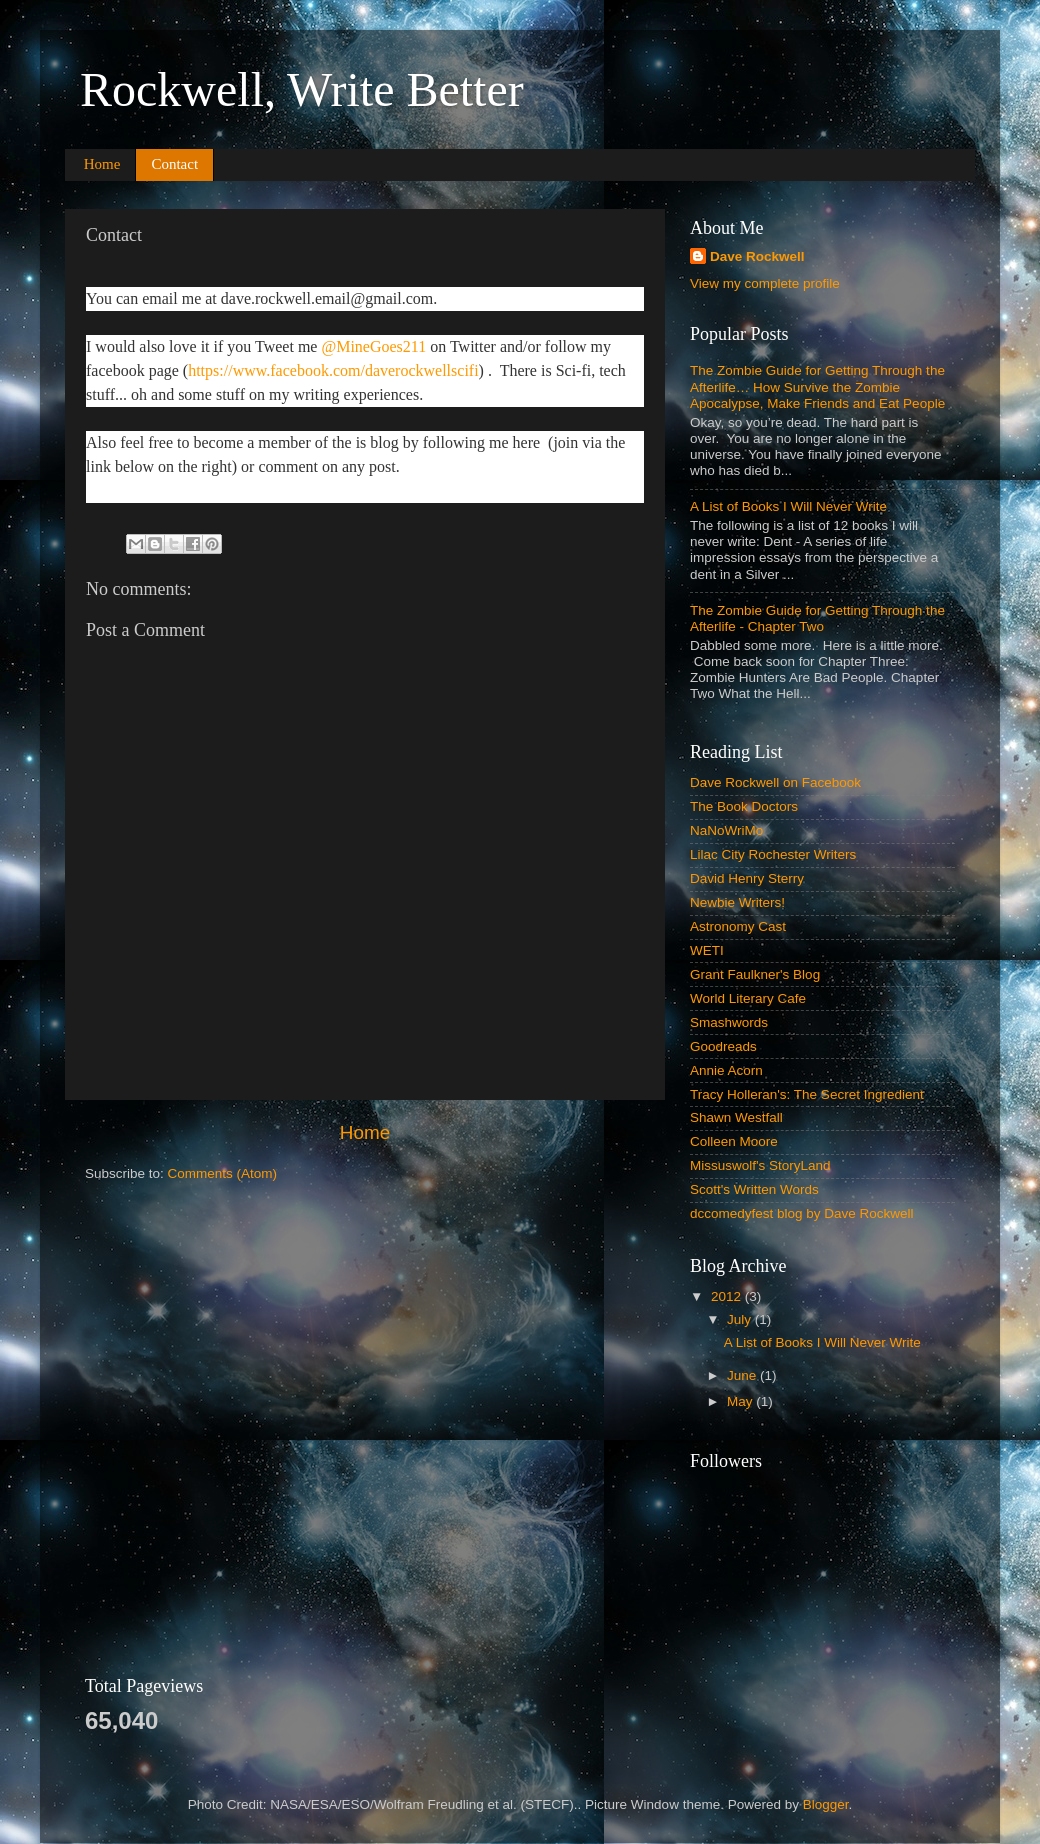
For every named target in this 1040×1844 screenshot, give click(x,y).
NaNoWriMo (726, 830)
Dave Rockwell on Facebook (775, 782)
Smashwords (729, 1022)
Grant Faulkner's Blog (755, 974)
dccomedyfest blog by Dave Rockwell (802, 1213)
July (741, 1319)
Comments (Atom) (223, 1173)
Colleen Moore (734, 1141)
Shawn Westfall (736, 1117)
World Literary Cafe (748, 998)
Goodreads (723, 1046)
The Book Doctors (744, 806)
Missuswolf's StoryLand (760, 1165)
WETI (707, 950)
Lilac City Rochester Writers (773, 854)
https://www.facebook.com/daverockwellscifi (333, 370)
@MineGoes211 (373, 346)
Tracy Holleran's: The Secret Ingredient (807, 1094)
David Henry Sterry (747, 878)
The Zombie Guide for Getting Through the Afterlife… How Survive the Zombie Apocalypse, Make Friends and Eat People (817, 386)
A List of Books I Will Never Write (788, 506)
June (743, 1375)
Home (102, 164)
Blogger (826, 1804)
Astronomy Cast (738, 926)
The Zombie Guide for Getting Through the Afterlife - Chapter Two (817, 618)
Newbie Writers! (737, 902)
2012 (728, 1296)
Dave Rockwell (757, 256)
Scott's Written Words (754, 1189)
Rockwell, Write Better (302, 89)
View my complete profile (765, 283)
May (741, 1401)
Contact (174, 164)
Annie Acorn (726, 1070)
